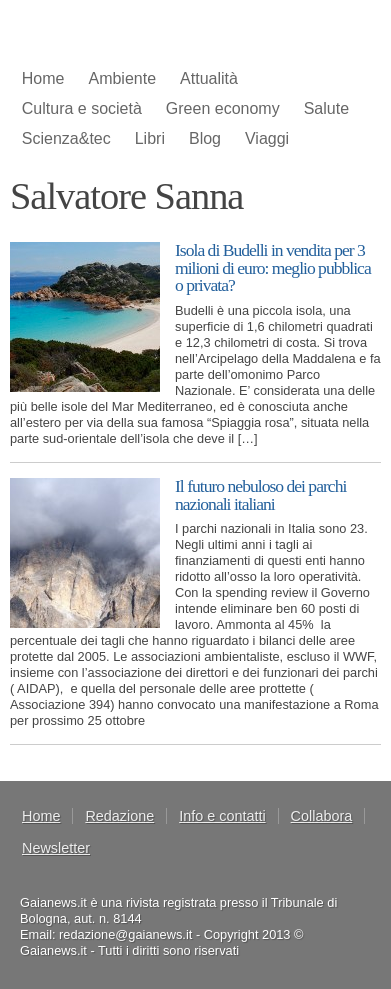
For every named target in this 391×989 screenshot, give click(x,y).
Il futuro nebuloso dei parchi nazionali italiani (260, 495)
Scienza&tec (66, 138)
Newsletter (56, 848)
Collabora (322, 816)
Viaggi (267, 138)
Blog (205, 138)
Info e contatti (222, 816)
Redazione (119, 816)
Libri (150, 138)
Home (43, 78)
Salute (326, 108)
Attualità (209, 78)
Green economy (223, 108)
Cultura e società (82, 108)
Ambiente (122, 78)
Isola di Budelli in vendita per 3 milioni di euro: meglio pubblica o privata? (273, 267)
